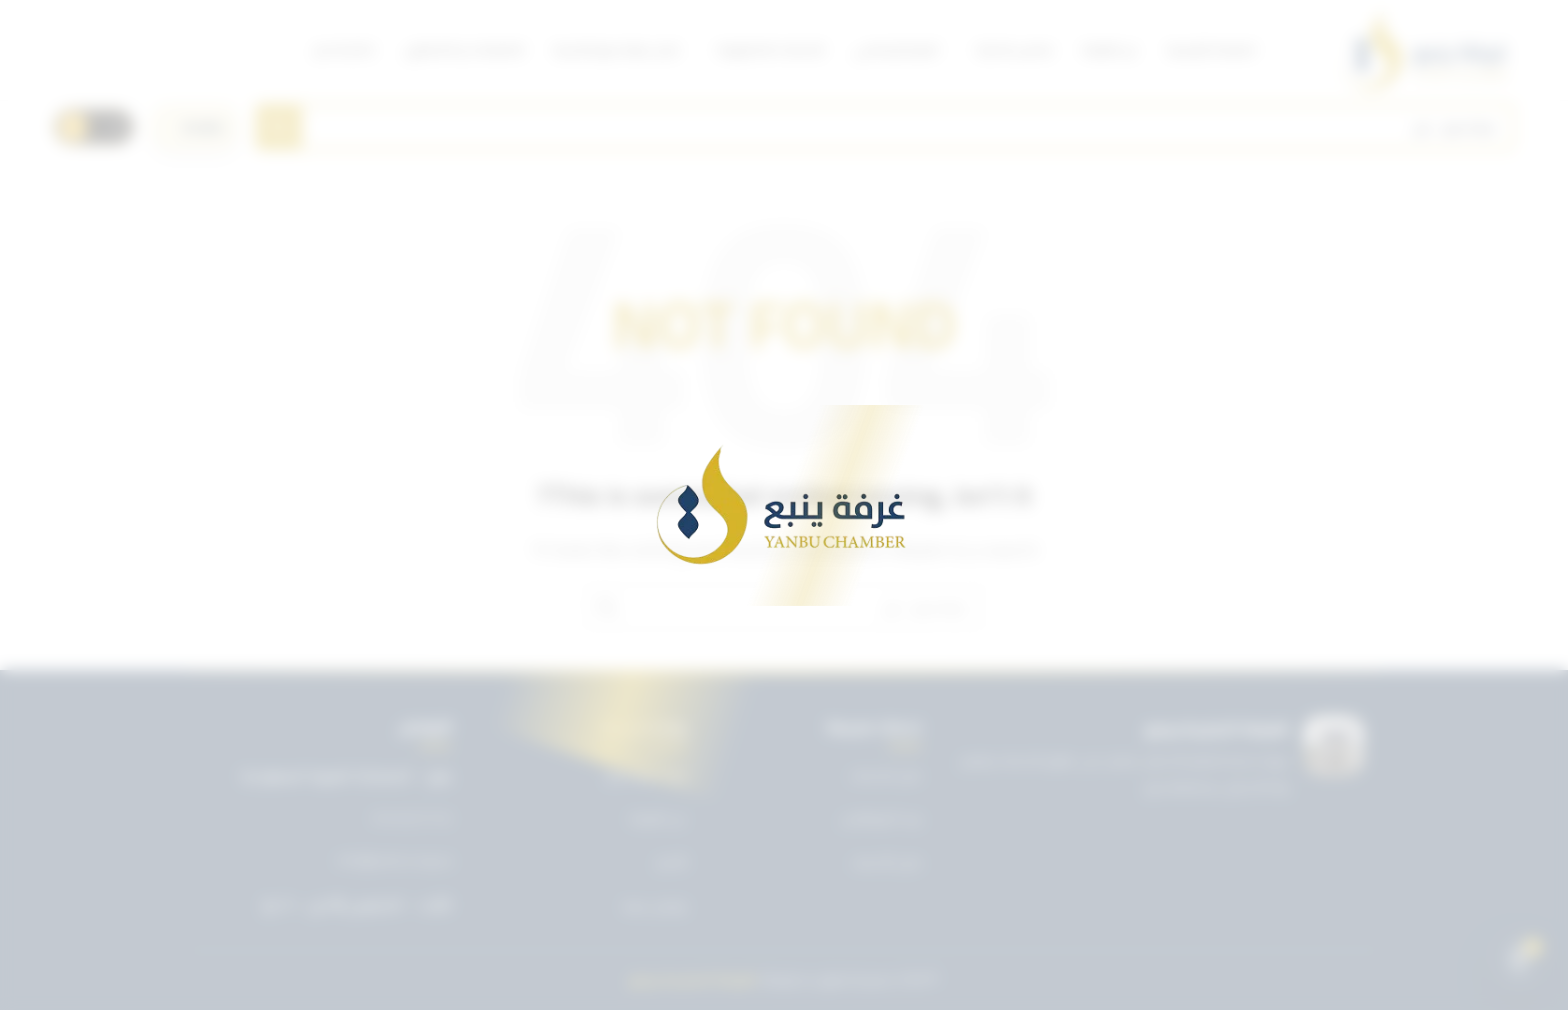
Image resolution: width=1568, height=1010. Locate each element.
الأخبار (671, 862)
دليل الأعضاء (886, 862)
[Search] (885, 127)
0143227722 (412, 819)
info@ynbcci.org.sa (394, 861)
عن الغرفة (658, 818)
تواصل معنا (655, 906)
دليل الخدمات (885, 775)
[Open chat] (1519, 961)
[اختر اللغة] (195, 127)
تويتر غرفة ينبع (646, 775)
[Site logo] (1426, 50)
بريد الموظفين (881, 818)
